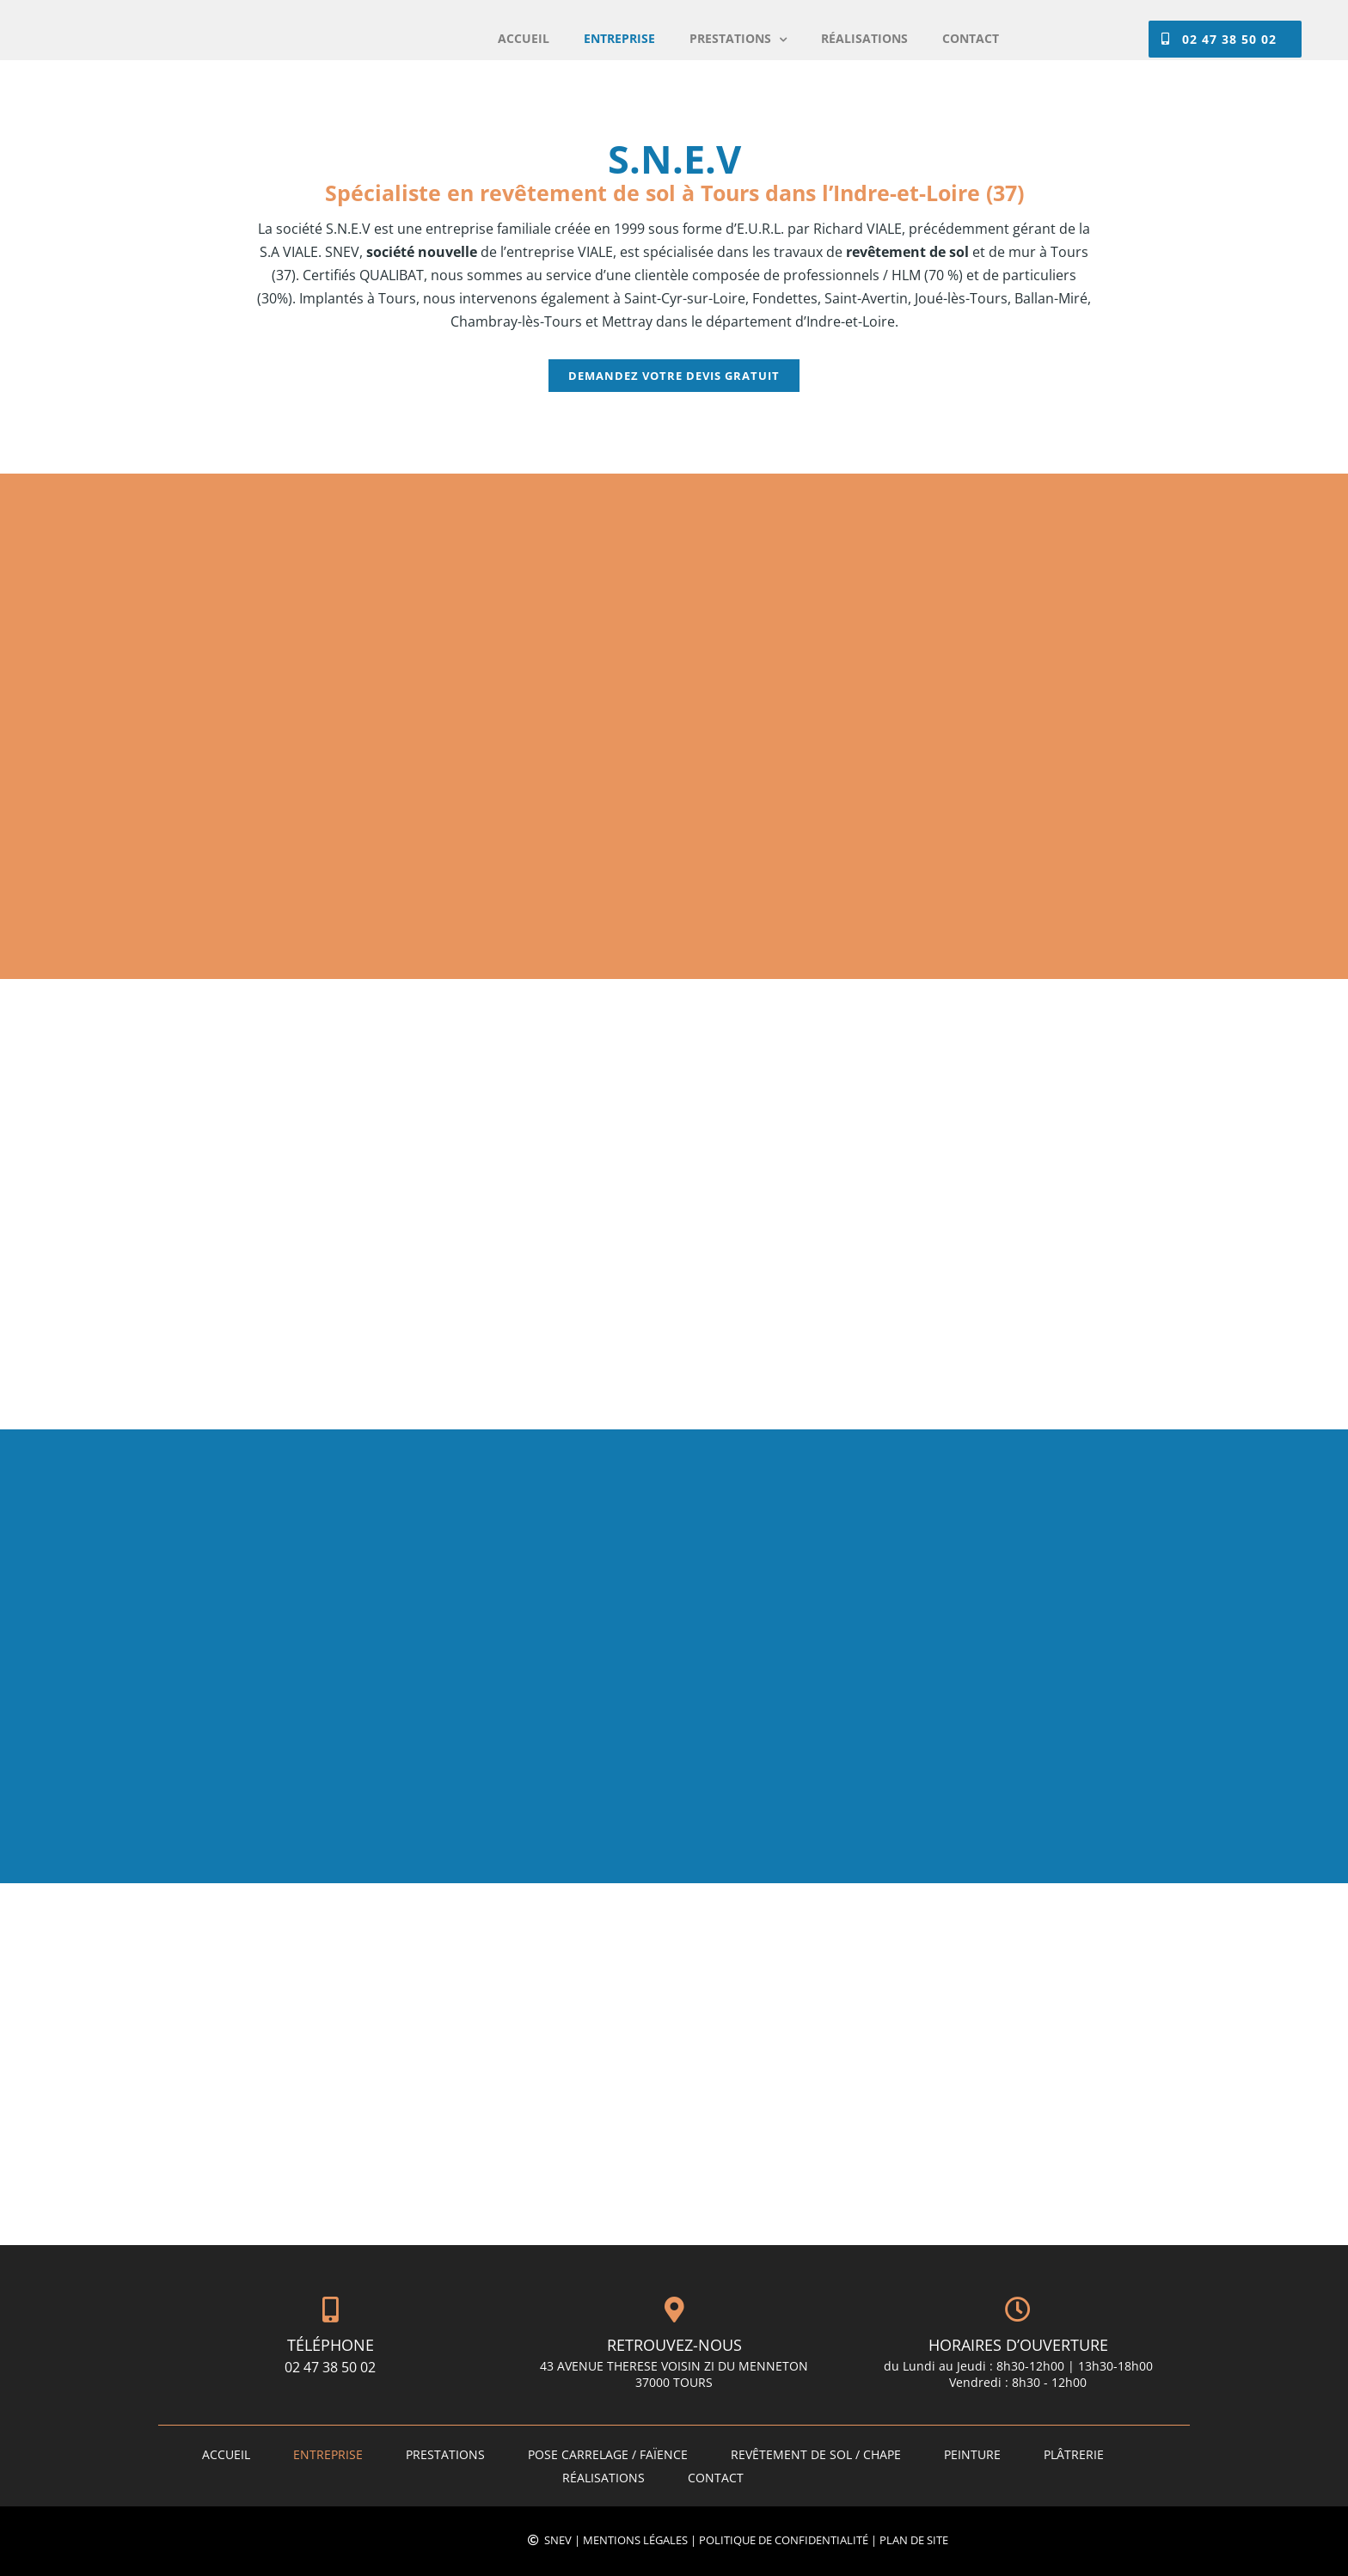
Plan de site (913, 2540)
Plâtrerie (1074, 2454)
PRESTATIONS (445, 2454)
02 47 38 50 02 (330, 2367)
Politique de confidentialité (783, 2540)
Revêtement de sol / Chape (816, 2454)
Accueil (226, 2454)
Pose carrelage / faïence (608, 2454)
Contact (716, 2477)
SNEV (558, 2540)
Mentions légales (635, 2540)
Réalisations (603, 2477)
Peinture (972, 2454)
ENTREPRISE (328, 2454)
